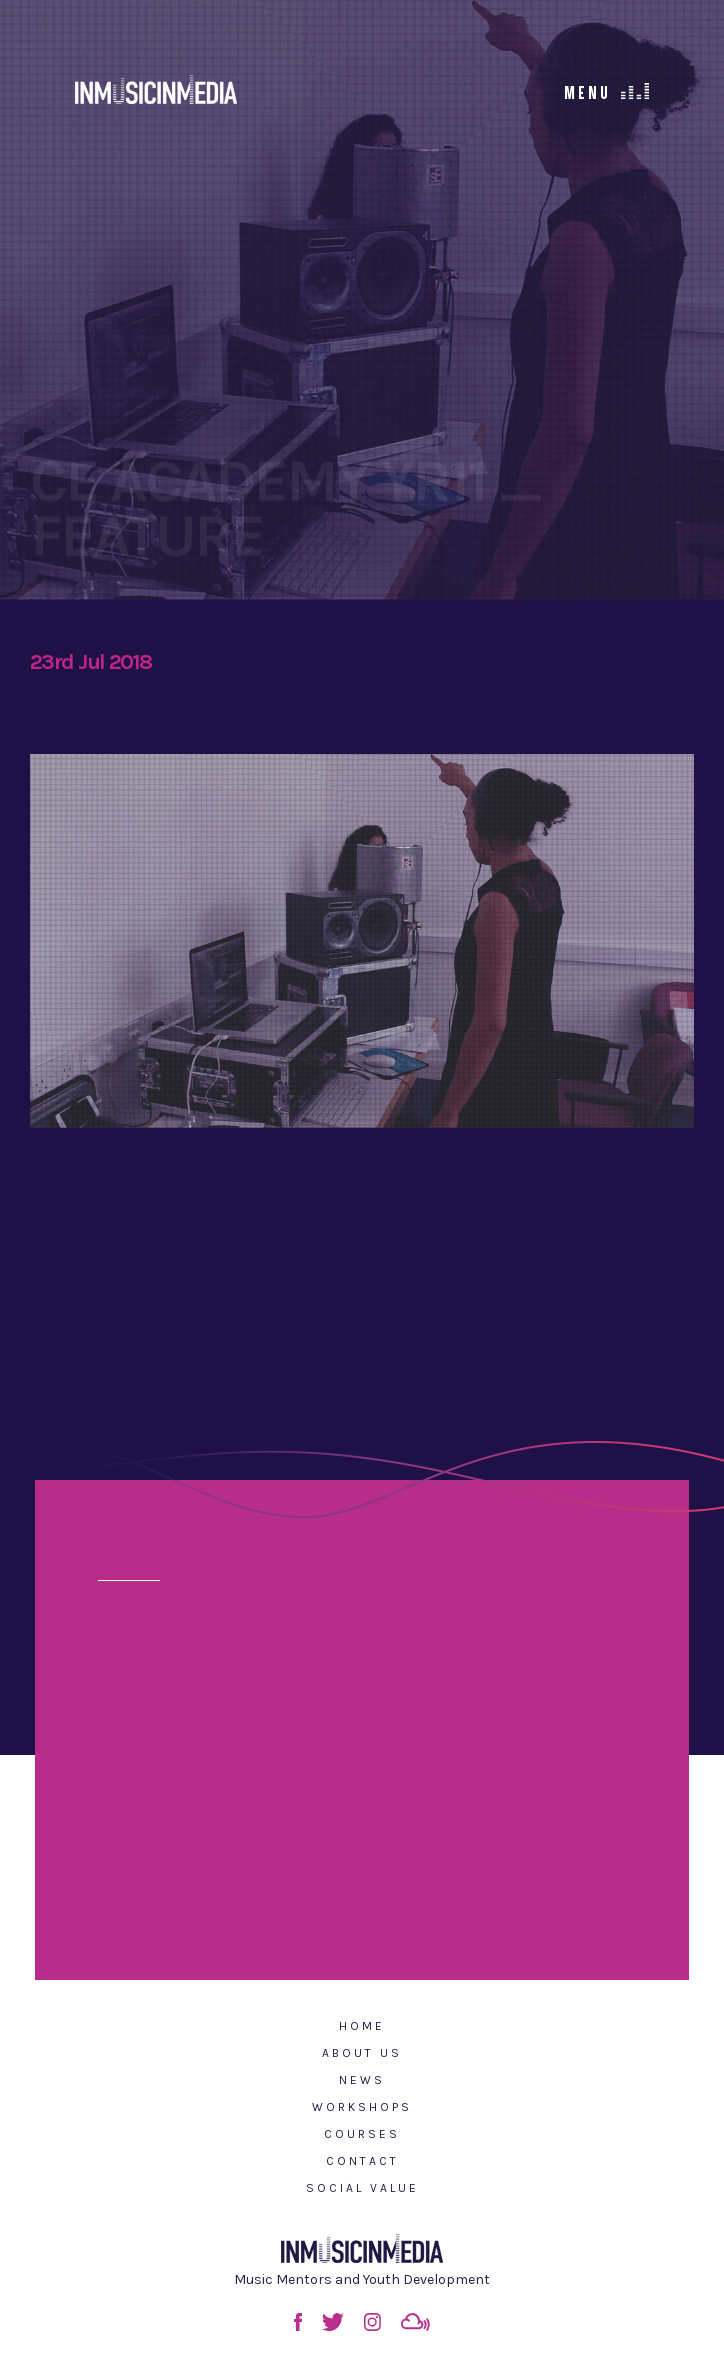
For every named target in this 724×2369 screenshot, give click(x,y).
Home (362, 2026)
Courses (362, 2134)
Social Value (362, 2188)
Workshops (362, 2107)
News (362, 2080)
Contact (362, 2161)
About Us (362, 2053)
